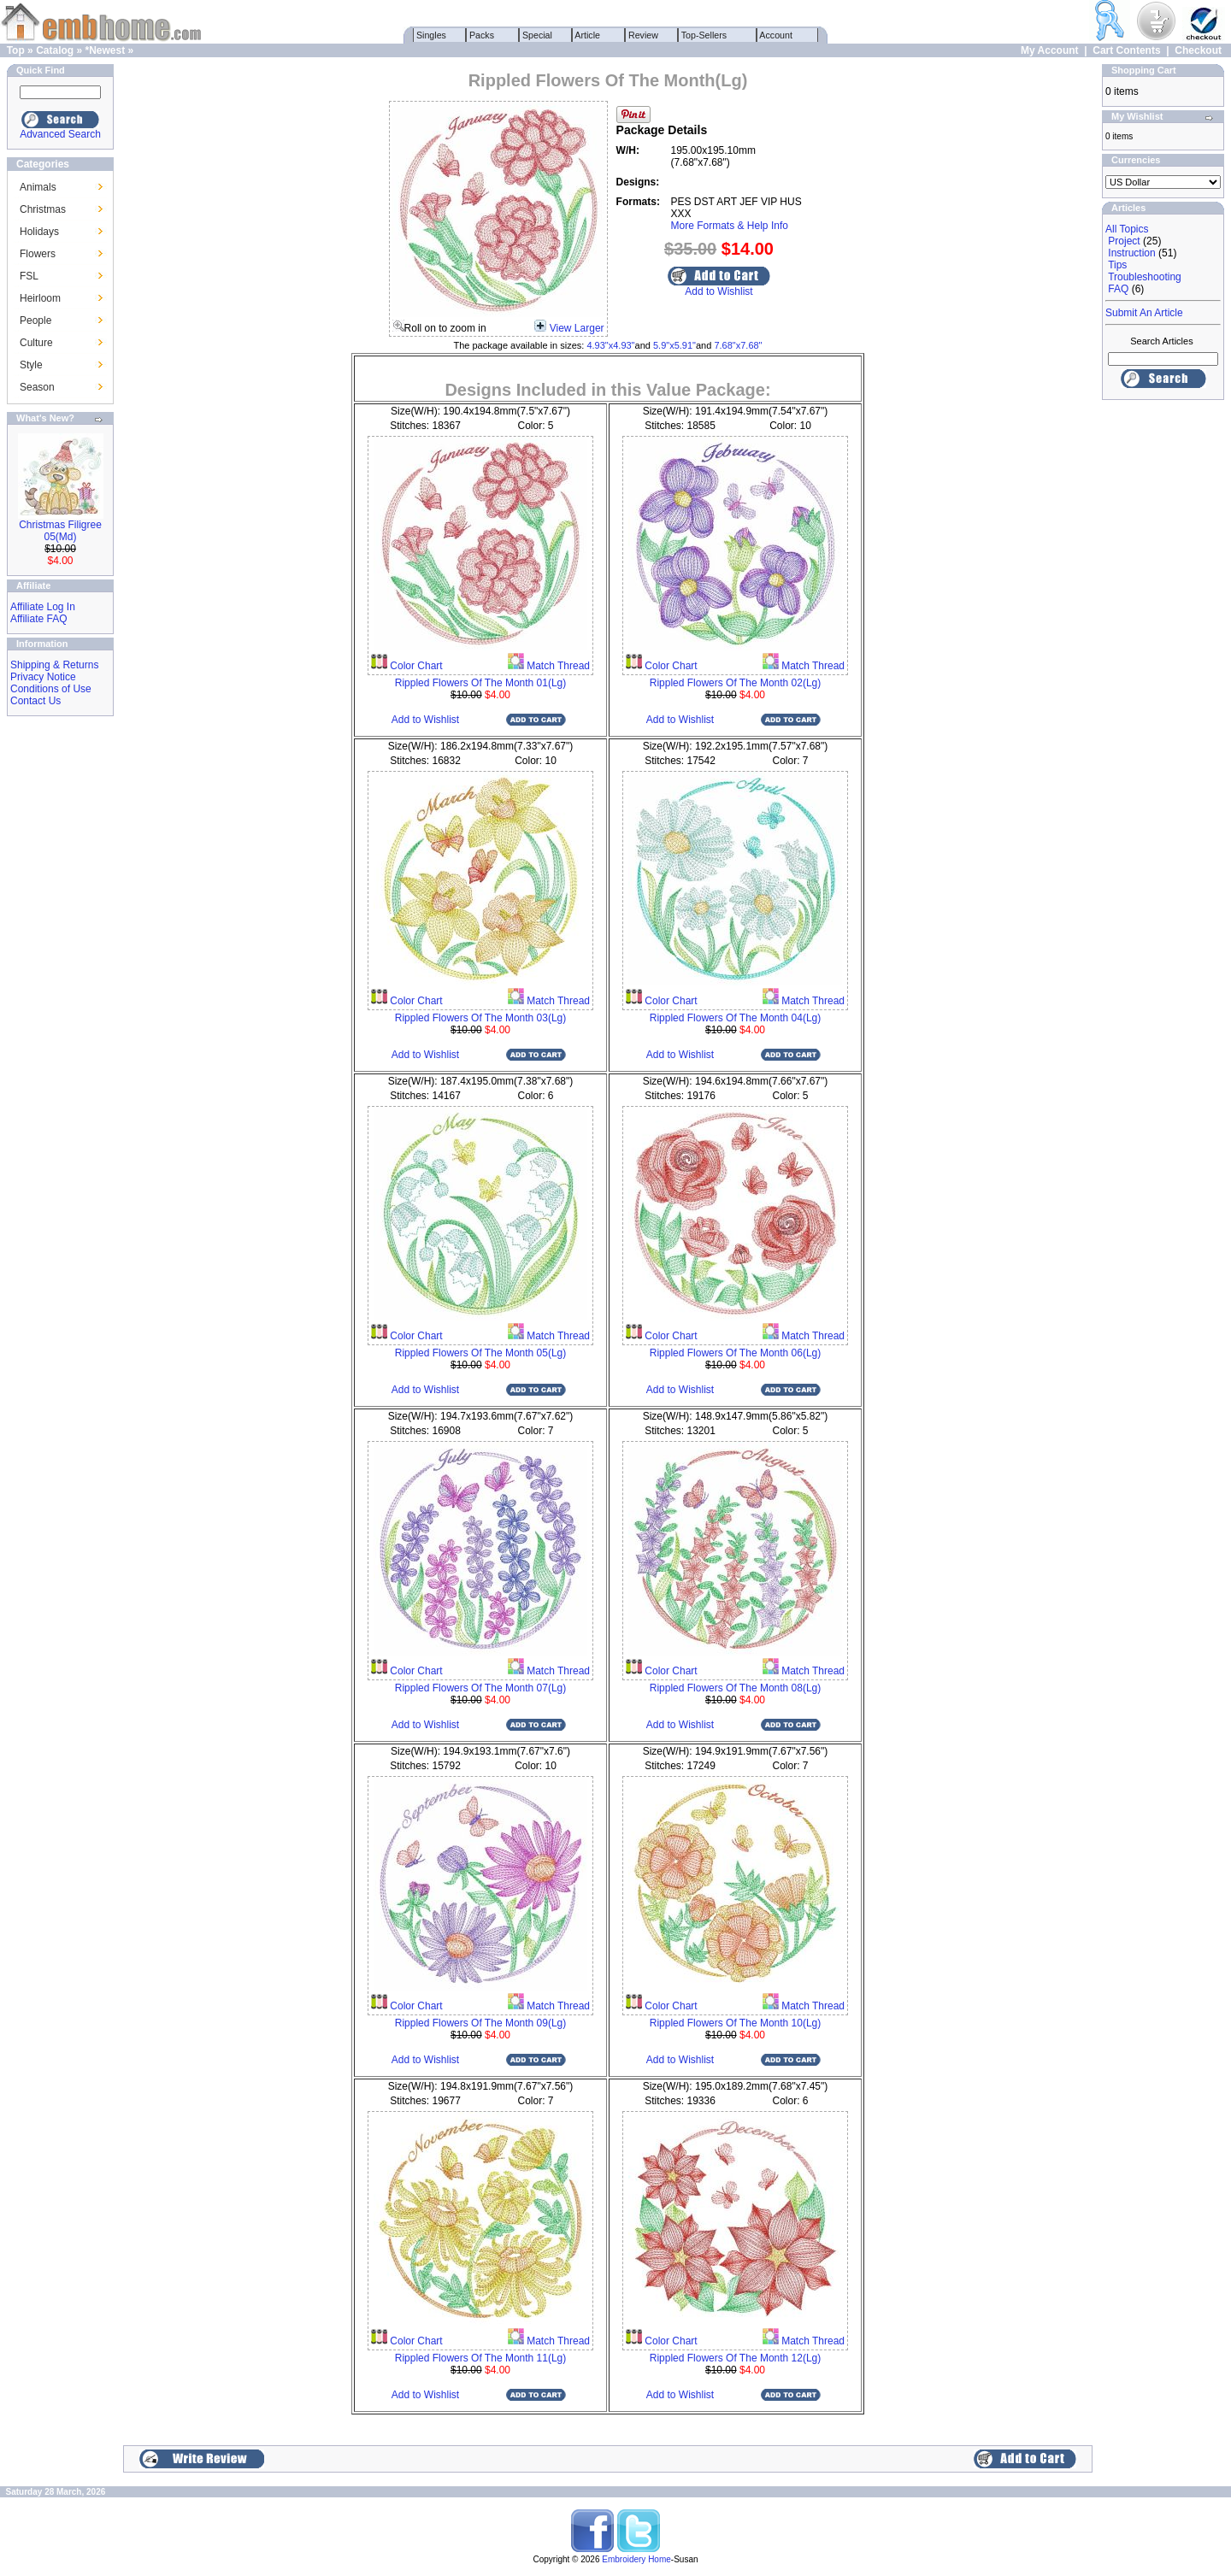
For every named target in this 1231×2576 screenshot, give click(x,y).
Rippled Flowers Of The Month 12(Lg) (736, 2358)
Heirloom (40, 298)
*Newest (105, 50)
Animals (38, 187)
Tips (1117, 265)
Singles (431, 35)
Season (37, 387)
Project (1124, 241)
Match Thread (557, 666)
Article (588, 35)
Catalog (55, 50)
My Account (1050, 50)
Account (776, 35)
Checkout (1198, 50)
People (35, 320)
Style (31, 365)
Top (16, 50)
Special (537, 35)
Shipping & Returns (54, 665)
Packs (482, 35)
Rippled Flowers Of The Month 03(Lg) (481, 1018)
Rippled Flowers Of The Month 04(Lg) (736, 1018)
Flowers (38, 254)
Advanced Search (60, 134)
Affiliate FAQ (38, 619)
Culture (36, 343)
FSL (29, 276)
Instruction (1131, 253)
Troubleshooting (1144, 277)
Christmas (43, 209)
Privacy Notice (43, 677)
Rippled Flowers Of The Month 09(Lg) (481, 2023)
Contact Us (35, 701)
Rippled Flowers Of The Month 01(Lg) (481, 683)
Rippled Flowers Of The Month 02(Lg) (736, 683)
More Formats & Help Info (729, 226)
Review (643, 35)
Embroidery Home (636, 2559)
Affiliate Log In (42, 607)
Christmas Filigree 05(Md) (60, 531)
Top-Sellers (704, 35)
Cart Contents (1126, 50)
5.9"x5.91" (674, 345)
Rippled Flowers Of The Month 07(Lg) (481, 1688)
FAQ (1118, 289)
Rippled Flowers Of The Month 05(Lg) (481, 1353)
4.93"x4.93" (610, 345)
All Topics (1126, 229)
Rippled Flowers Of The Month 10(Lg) (736, 2023)
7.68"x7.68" (738, 345)
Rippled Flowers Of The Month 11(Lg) (481, 2358)
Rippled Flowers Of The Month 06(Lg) (736, 1353)
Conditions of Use (50, 689)
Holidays (39, 232)
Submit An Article (1144, 313)
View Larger (577, 328)
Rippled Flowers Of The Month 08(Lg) (736, 1688)
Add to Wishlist (718, 291)
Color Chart (415, 666)
